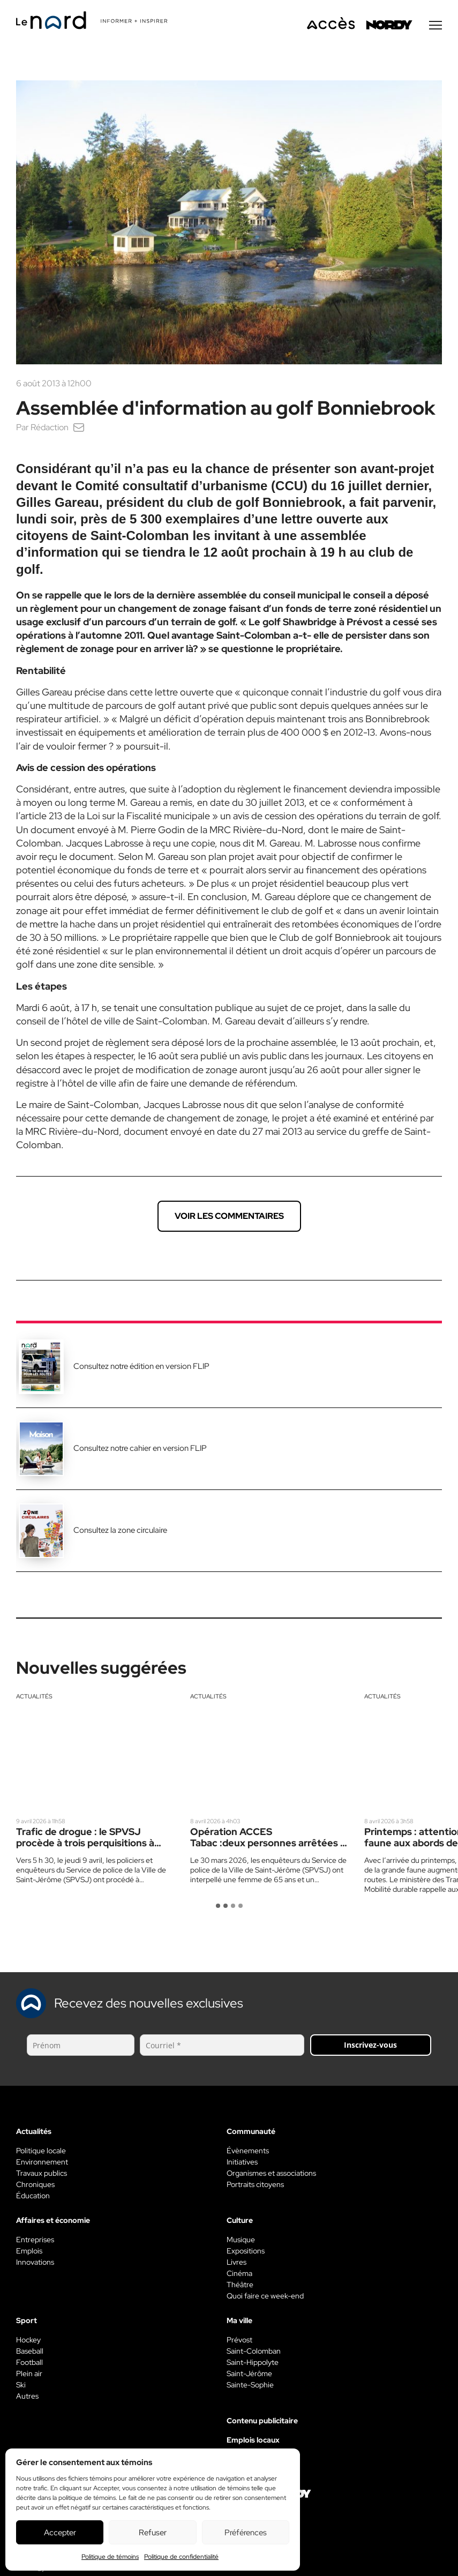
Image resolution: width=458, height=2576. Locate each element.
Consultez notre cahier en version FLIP (140, 1449)
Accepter (60, 2532)
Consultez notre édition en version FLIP (141, 1367)
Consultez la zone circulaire (120, 1531)
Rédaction (50, 428)
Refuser (153, 2532)
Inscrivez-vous (370, 2046)
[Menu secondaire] (435, 26)
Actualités (34, 1697)
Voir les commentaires (229, 1217)
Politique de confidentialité (181, 2556)
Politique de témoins (110, 2556)
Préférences (245, 2532)
